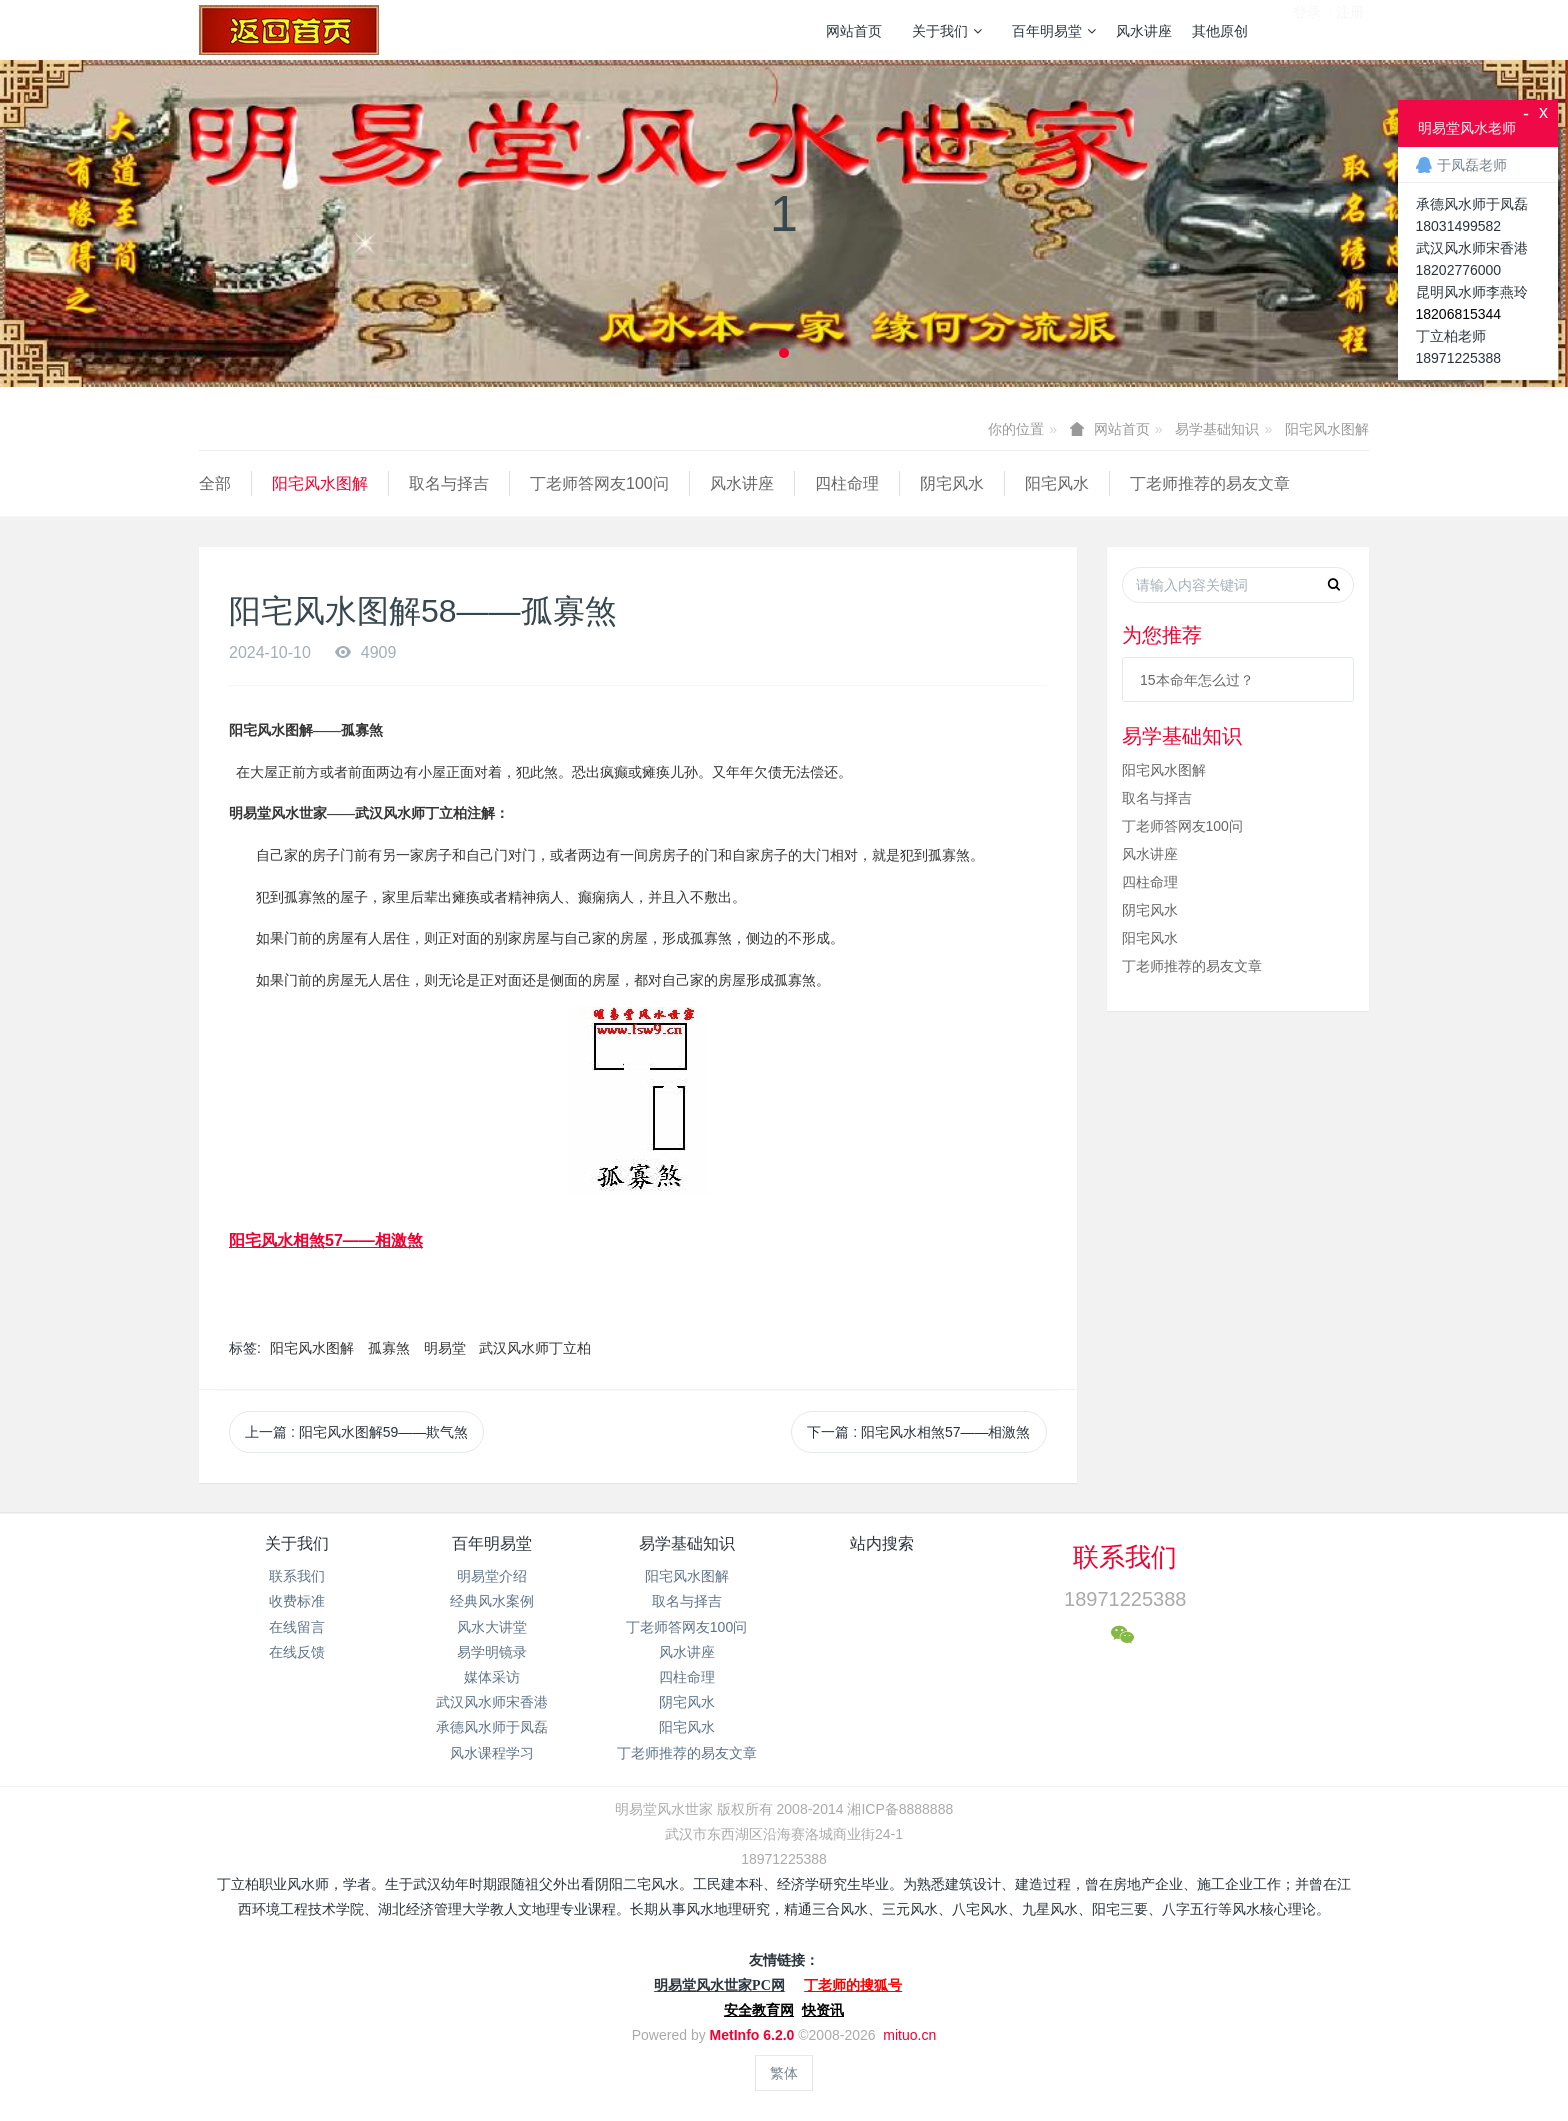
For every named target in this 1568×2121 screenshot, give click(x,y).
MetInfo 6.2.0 (752, 2035)
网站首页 (854, 31)
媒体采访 (492, 1677)
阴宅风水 (952, 483)
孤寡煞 (389, 1348)
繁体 (784, 2073)
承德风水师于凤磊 (492, 1727)
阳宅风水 (1057, 483)
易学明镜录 (492, 1652)
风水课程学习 (492, 1753)
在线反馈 (297, 1652)
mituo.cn (909, 2035)
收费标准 (297, 1601)
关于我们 (947, 31)
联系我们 (297, 1576)
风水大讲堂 (492, 1627)
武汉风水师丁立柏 (535, 1348)
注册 (1350, 29)
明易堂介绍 (492, 1576)
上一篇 (356, 1432)
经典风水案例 (492, 1601)
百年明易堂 (1054, 31)
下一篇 (918, 1432)
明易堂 (445, 1348)
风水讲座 (1144, 31)
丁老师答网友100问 (599, 483)
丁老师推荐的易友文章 (1210, 483)
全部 (215, 483)
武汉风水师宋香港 (492, 1702)
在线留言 (297, 1627)
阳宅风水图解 (1327, 429)
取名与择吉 (449, 483)
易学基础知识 (1217, 429)
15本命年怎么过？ (1197, 680)
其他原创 (1220, 31)
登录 (1307, 29)
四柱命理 (847, 483)
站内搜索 (882, 1543)
